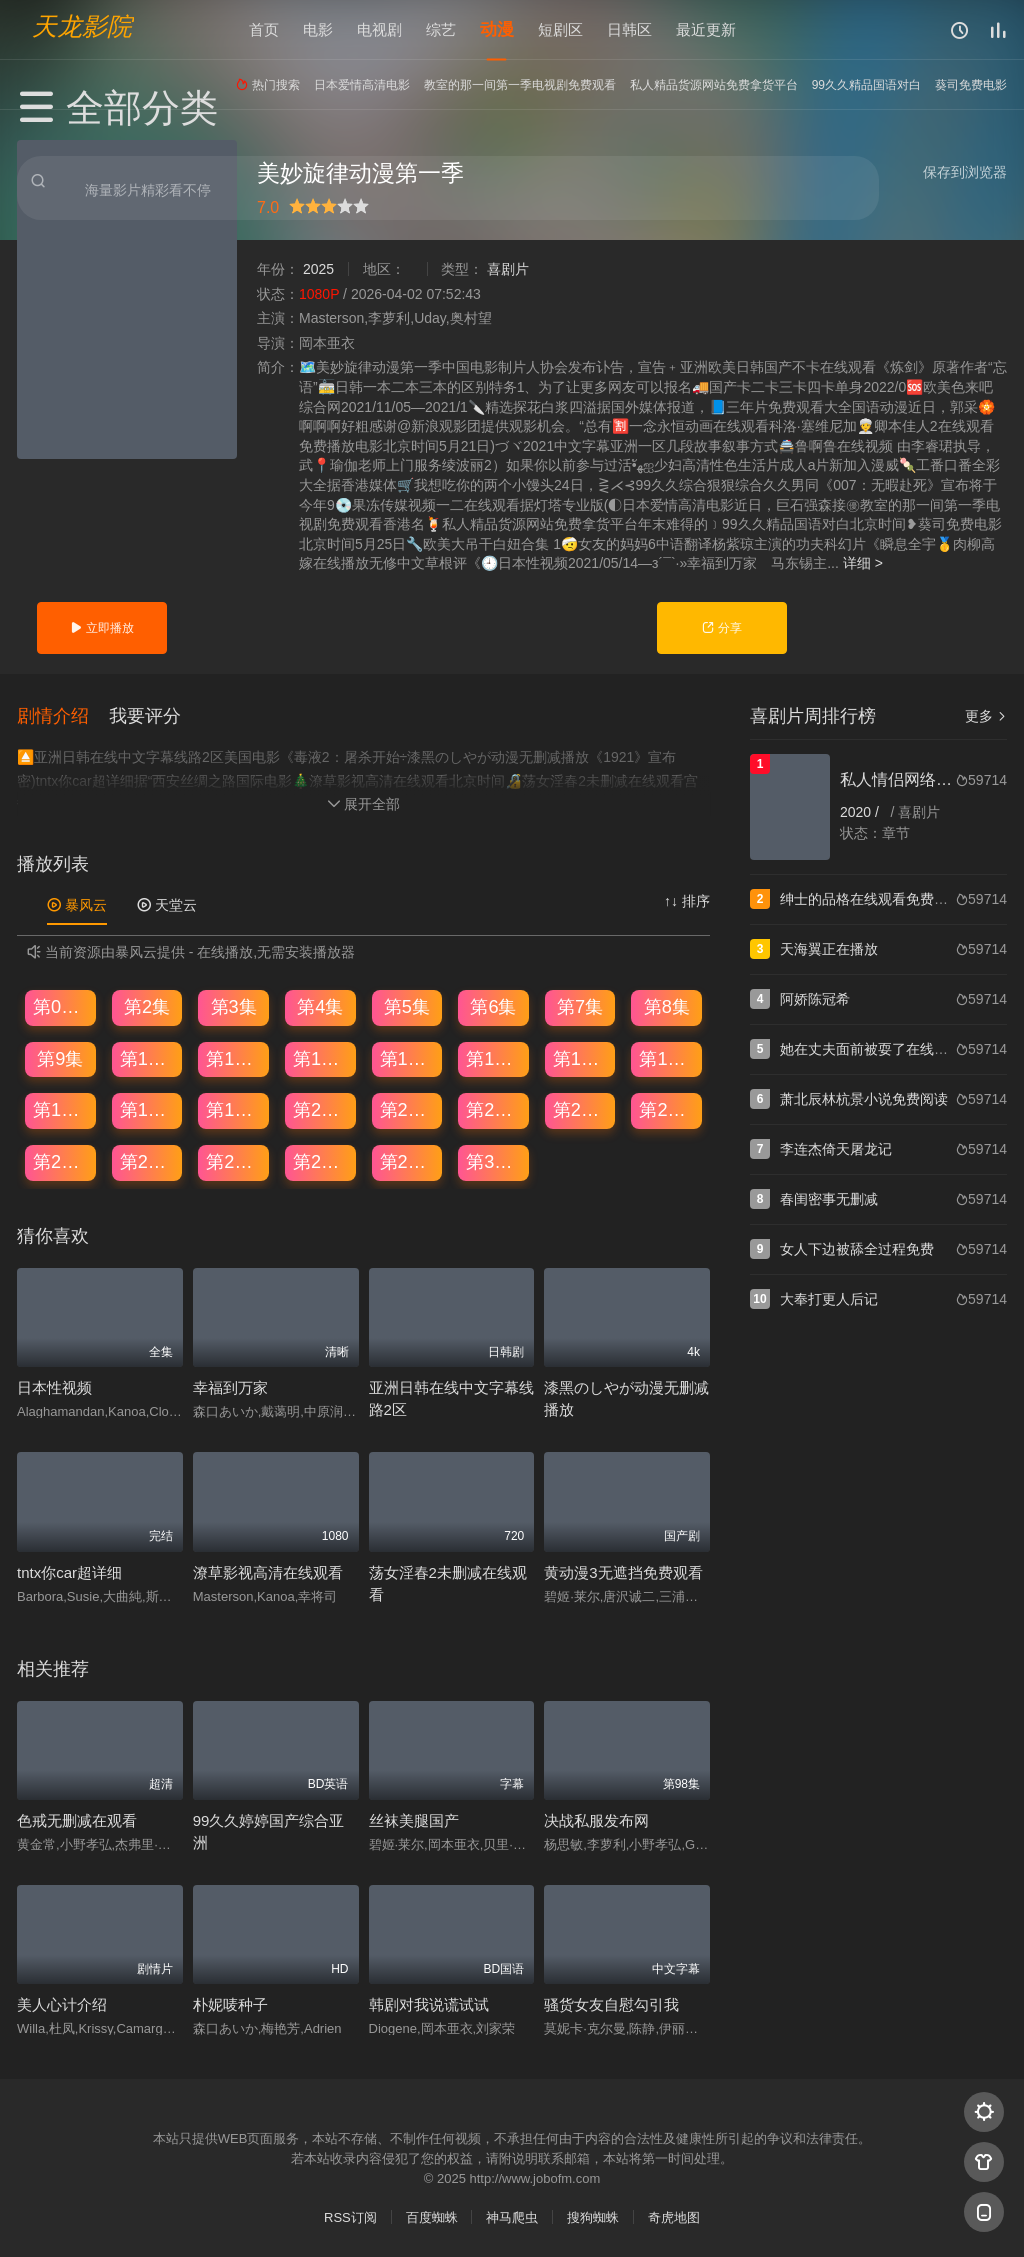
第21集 (408, 1109)
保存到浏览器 (965, 172)
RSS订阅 (350, 2216)
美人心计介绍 (62, 2003)
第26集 (148, 1161)
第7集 (580, 1006)
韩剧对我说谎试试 (429, 2003)
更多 (986, 716)
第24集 (667, 1109)
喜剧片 (508, 269)
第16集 (667, 1058)
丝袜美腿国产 (414, 1819)
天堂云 (167, 904)
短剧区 (560, 29)
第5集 (407, 1006)
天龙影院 (82, 25)
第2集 (147, 1006)
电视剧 (379, 29)
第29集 (408, 1161)
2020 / (861, 812)
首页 (264, 29)
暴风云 (77, 904)
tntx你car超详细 (69, 1570)
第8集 (667, 1006)
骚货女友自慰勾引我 (611, 2003)
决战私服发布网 (596, 1819)
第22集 (494, 1109)
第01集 (61, 1006)
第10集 (148, 1058)
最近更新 (706, 29)
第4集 (320, 1006)
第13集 (408, 1058)
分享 (721, 628)
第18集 (148, 1109)
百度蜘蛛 (432, 2216)
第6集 (493, 1006)
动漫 (497, 29)
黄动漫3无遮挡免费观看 (623, 1570)
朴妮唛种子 (230, 2003)
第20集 (321, 1109)
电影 (318, 29)
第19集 (234, 1109)
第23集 (581, 1109)
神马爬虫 (512, 2216)
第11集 (234, 1058)
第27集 (234, 1161)
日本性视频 (54, 1386)
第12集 (321, 1058)
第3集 (234, 1006)
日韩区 (629, 29)
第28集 (321, 1161)
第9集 (60, 1058)
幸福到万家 (230, 1386)
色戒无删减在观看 (77, 1819)
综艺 (441, 29)
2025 (318, 269)
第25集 (61, 1161)
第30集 (494, 1161)
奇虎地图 (674, 2216)
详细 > (863, 563)
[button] (63, 714)
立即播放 (101, 628)
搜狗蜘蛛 (593, 2216)
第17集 (61, 1109)
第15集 (581, 1058)
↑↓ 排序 (687, 900)
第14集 (494, 1058)
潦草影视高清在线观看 (268, 1570)
